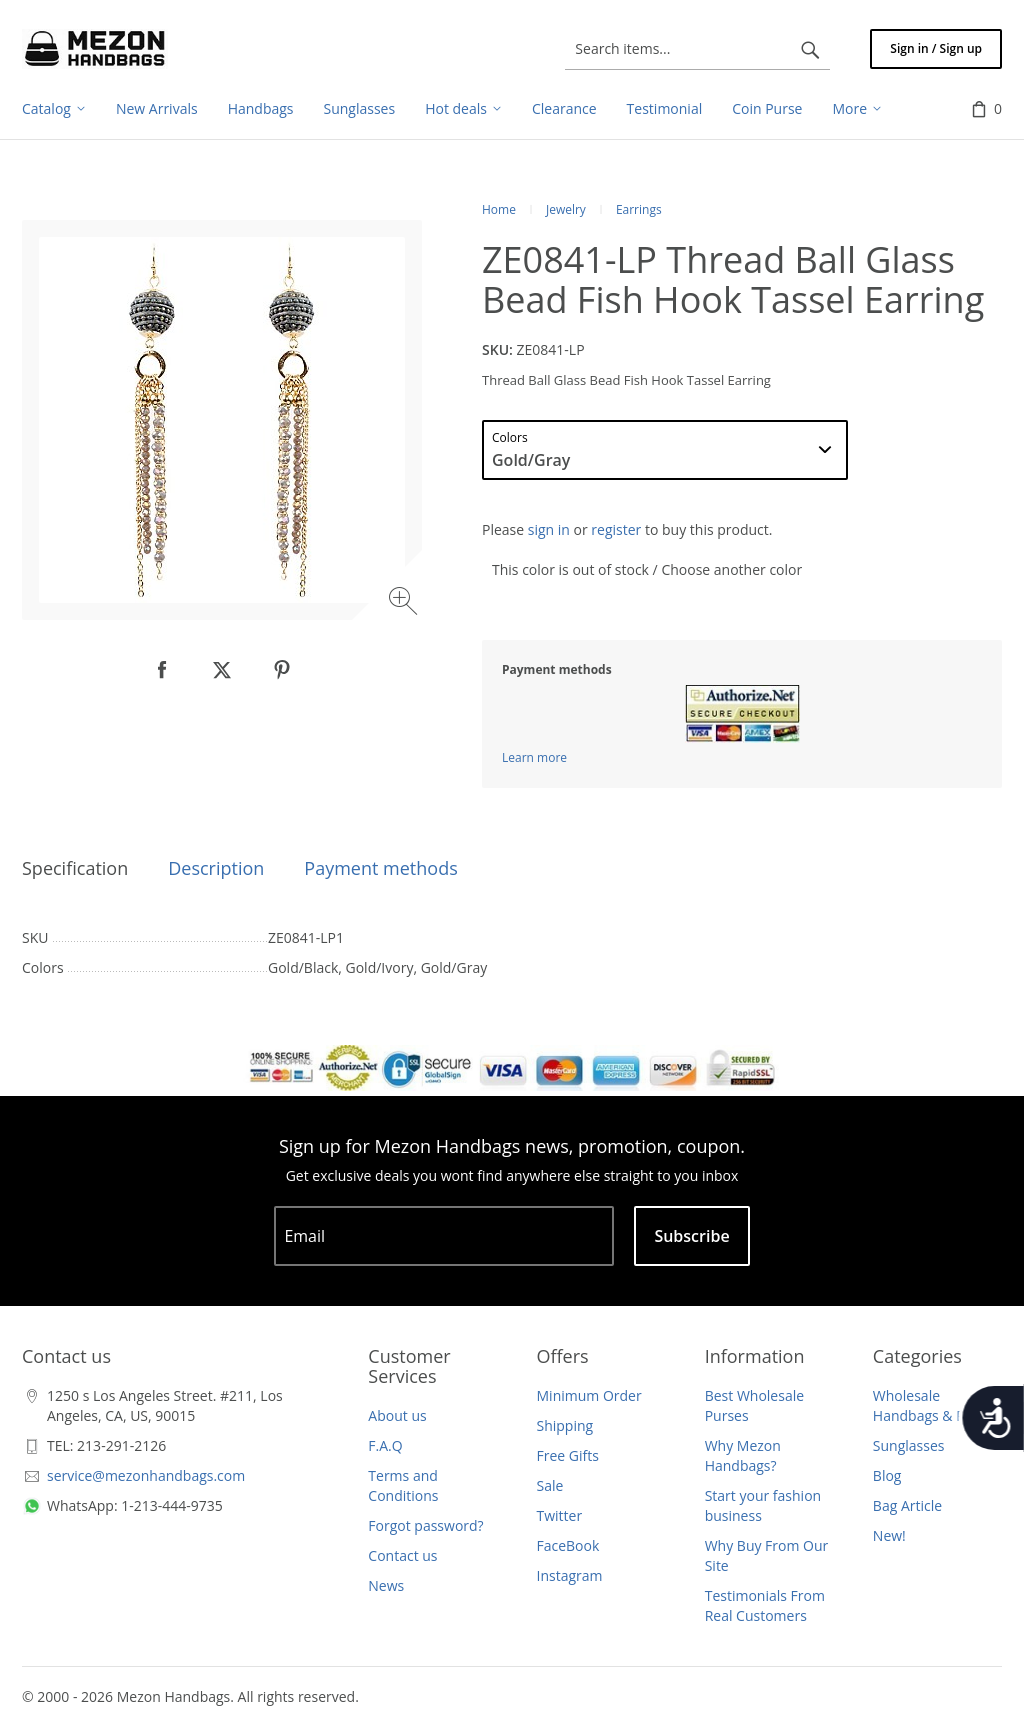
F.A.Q (385, 1445)
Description (216, 868)
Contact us (402, 1555)
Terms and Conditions (403, 1485)
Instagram (570, 1575)
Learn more (534, 757)
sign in (549, 529)
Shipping (565, 1425)
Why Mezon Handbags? (743, 1455)
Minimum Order (589, 1395)
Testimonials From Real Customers (765, 1605)
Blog (887, 1475)
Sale (550, 1485)
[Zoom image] (405, 603)
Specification (75, 868)
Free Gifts (568, 1455)
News (386, 1585)
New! (889, 1535)
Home (499, 209)
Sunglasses (909, 1445)
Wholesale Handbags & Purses (936, 1405)
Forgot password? (425, 1525)
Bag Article (907, 1505)
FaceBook (568, 1545)
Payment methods (380, 868)
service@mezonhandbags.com (146, 1475)
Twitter (560, 1515)
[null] (162, 670)
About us (397, 1415)
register (616, 529)
